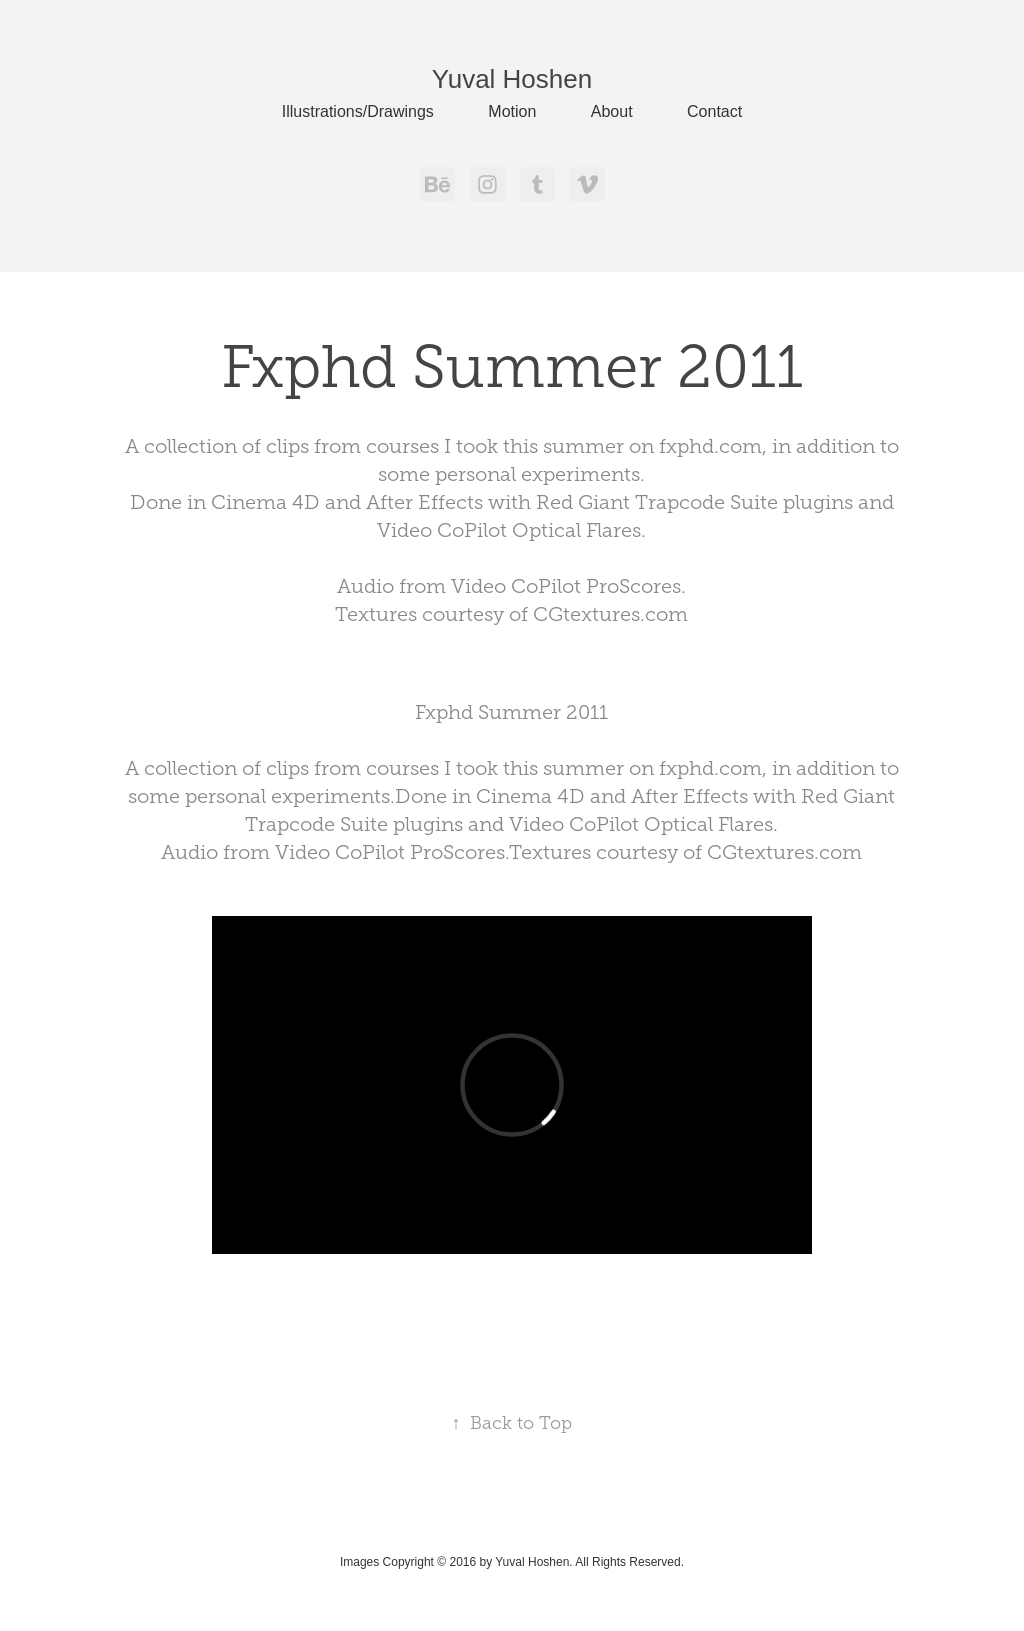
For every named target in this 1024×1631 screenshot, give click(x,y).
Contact (714, 111)
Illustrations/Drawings (358, 111)
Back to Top (511, 1423)
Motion (512, 111)
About (612, 111)
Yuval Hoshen (512, 79)
